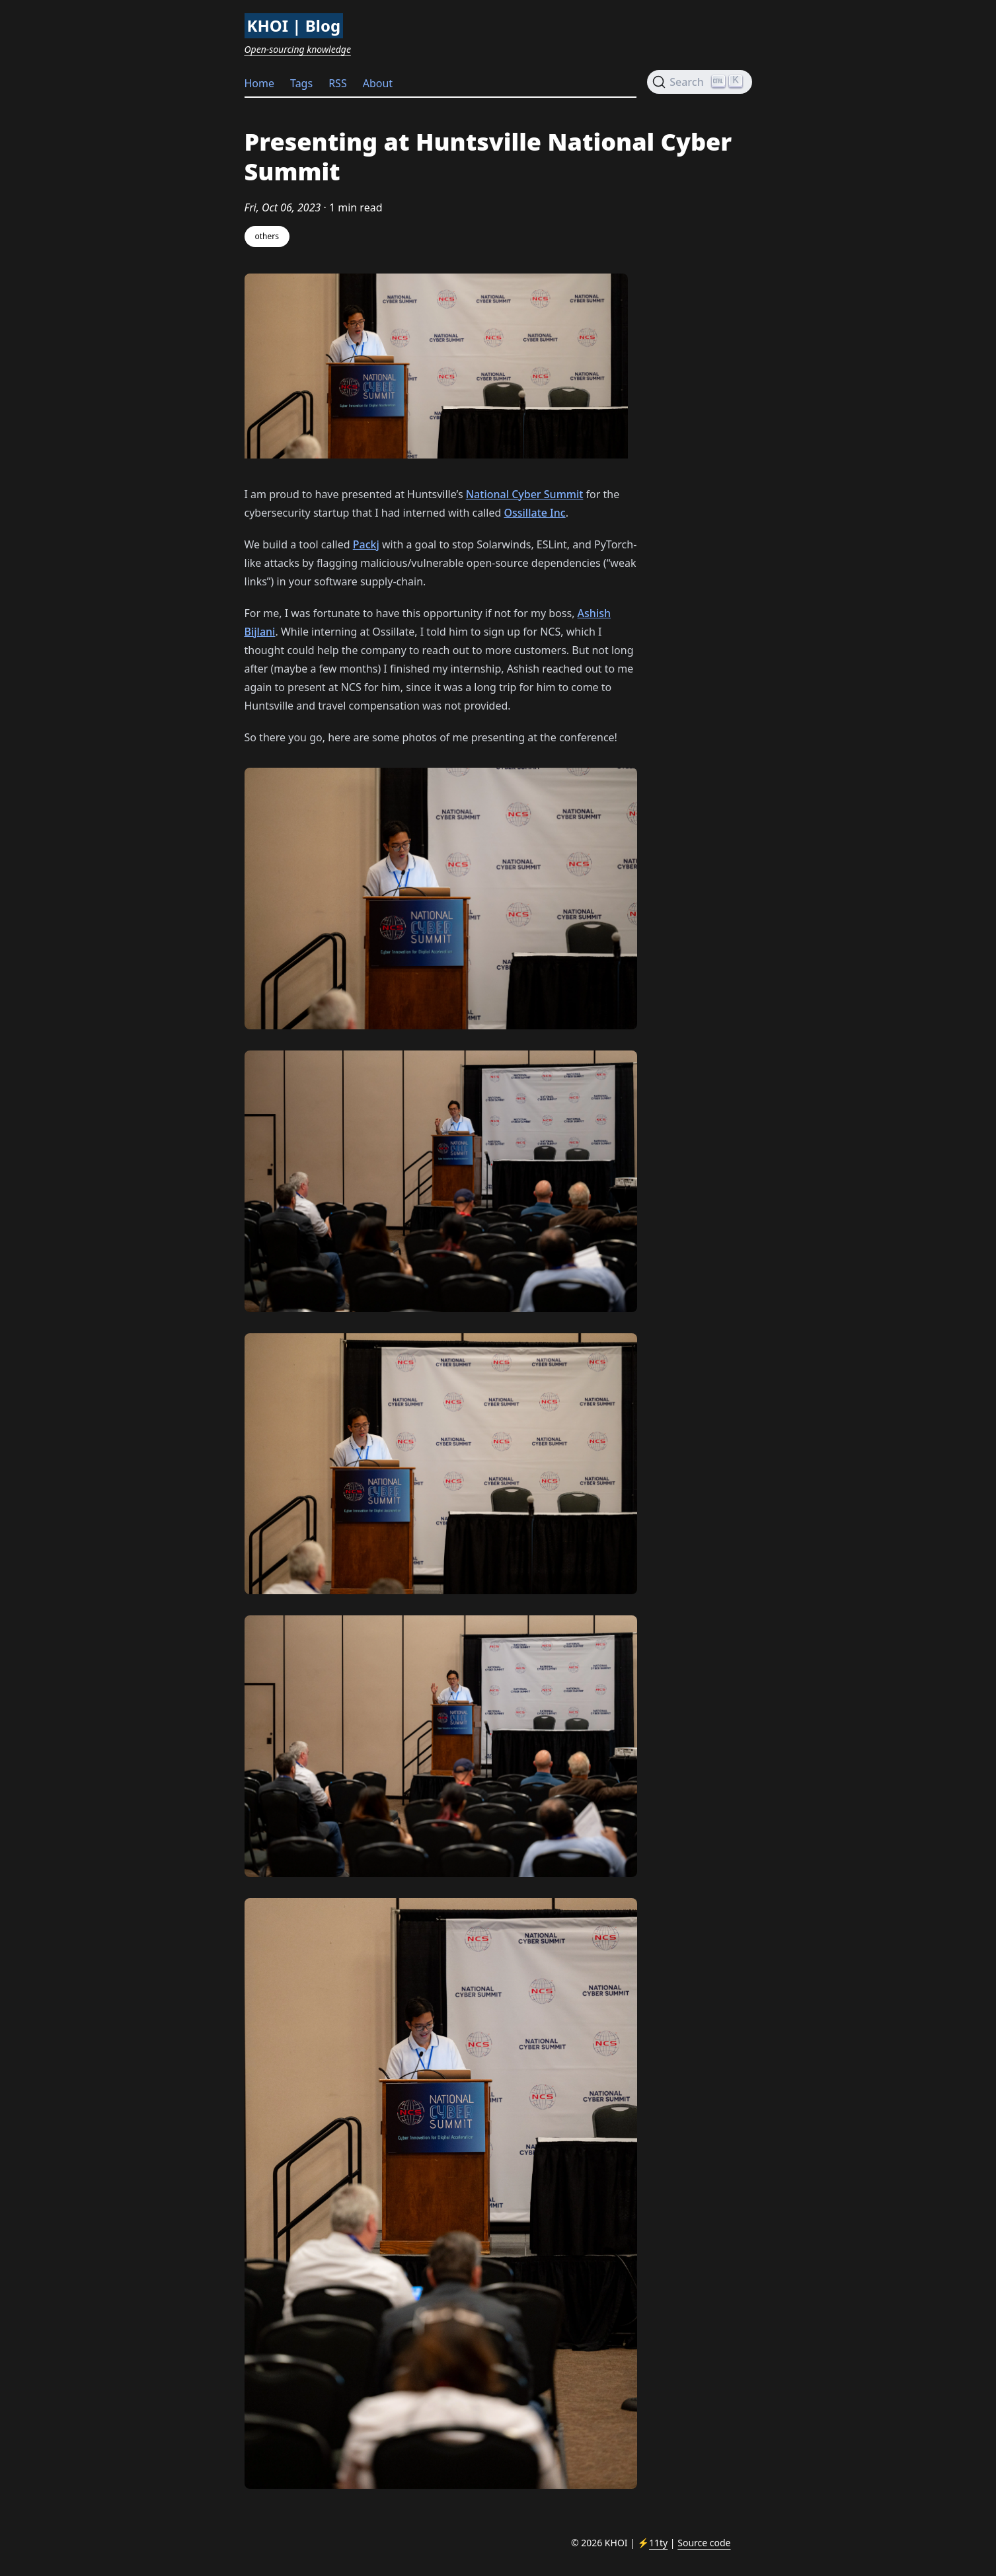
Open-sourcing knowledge (298, 49)
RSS (337, 83)
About (378, 83)
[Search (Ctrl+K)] (699, 82)
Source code (703, 2542)
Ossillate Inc (534, 512)
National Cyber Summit (525, 494)
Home (260, 83)
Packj (366, 544)
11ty (658, 2542)
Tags (301, 83)
